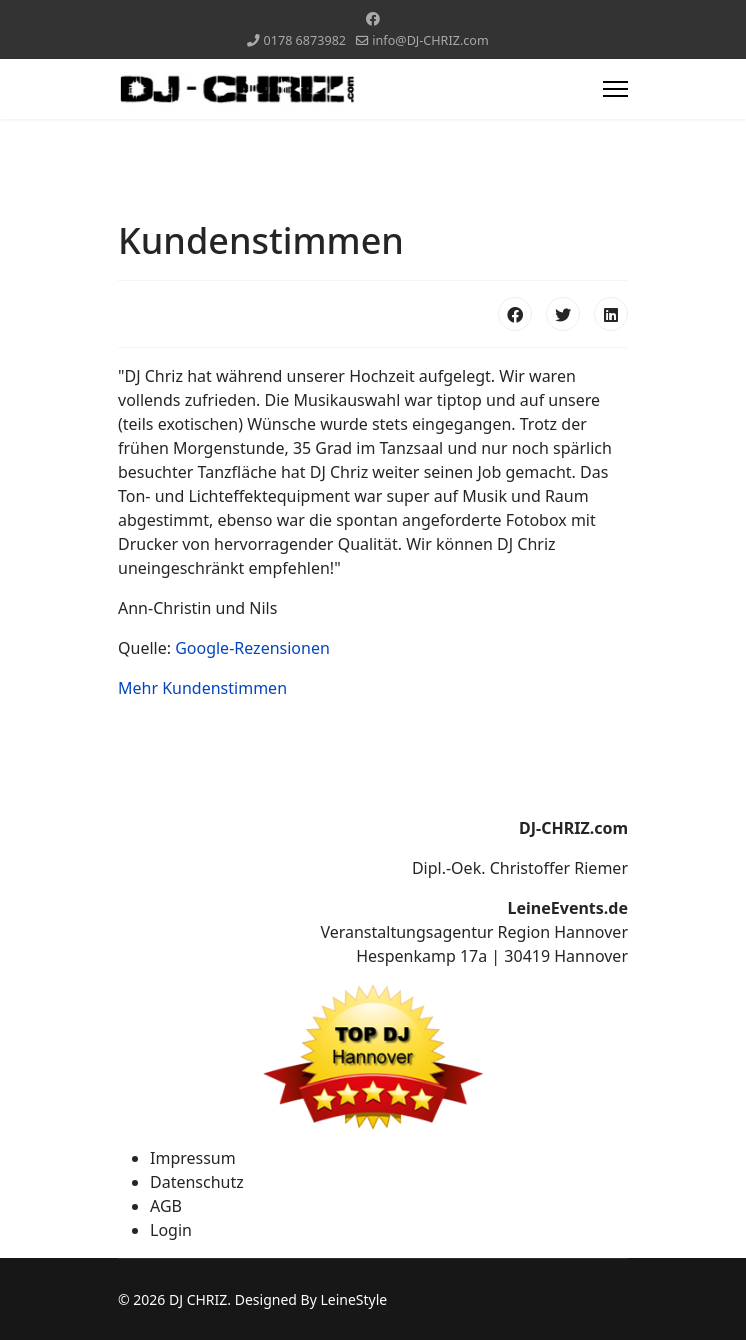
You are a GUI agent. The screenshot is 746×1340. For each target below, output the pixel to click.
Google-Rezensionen (252, 648)
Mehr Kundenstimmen (202, 688)
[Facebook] (373, 18)
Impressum (193, 1158)
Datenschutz (197, 1182)
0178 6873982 (305, 40)
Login (171, 1230)
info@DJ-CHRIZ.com (430, 40)
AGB (166, 1206)
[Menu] (615, 89)
